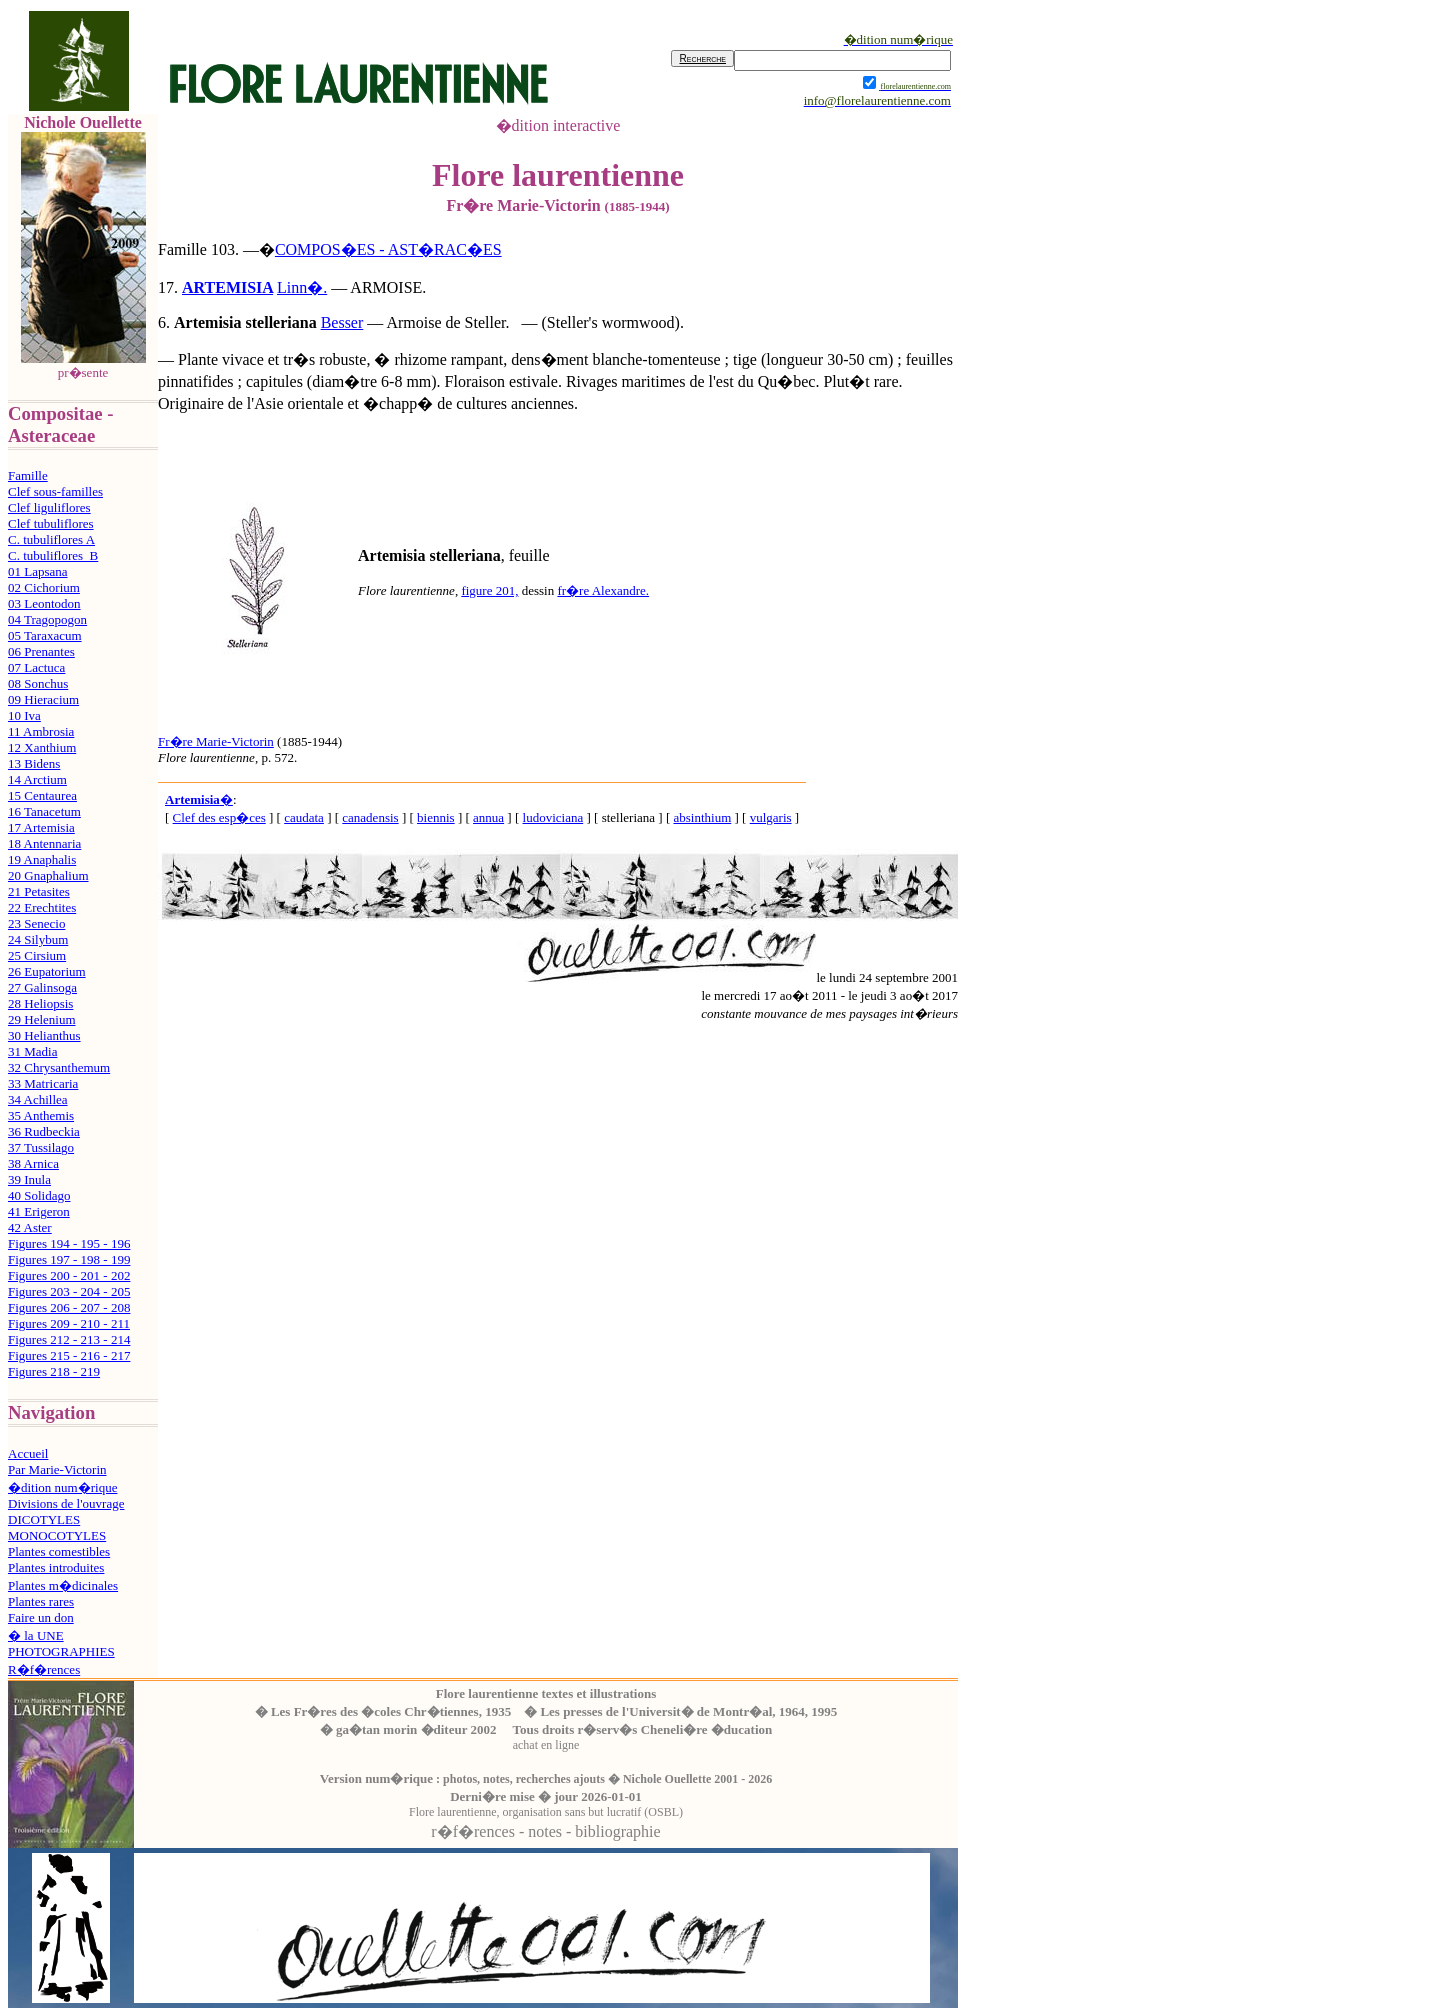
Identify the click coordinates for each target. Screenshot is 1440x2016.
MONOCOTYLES (57, 1535)
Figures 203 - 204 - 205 (69, 1291)
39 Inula (29, 1179)
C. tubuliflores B (53, 555)
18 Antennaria (44, 843)
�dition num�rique (62, 1487)
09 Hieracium (43, 699)
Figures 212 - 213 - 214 (69, 1339)
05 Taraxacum (45, 635)
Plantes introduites (56, 1567)
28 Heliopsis (40, 1003)
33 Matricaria (43, 1083)
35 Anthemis (41, 1115)
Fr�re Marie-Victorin (216, 741)
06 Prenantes (41, 651)
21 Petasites (39, 891)
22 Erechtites (42, 907)
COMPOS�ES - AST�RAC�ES (388, 249)
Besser (342, 322)
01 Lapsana (38, 571)
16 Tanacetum (44, 811)
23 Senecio (36, 923)
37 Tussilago (41, 1147)
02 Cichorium (44, 587)
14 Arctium (37, 779)
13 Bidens (34, 763)
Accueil (28, 1453)
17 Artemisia (41, 827)
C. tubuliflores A (51, 539)
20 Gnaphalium (48, 875)
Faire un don (41, 1617)
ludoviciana (553, 817)
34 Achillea (38, 1099)
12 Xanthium (42, 747)
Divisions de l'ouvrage (66, 1503)
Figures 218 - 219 (54, 1371)
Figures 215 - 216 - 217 (69, 1355)
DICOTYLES (44, 1519)
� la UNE (36, 1635)
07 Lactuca (36, 667)
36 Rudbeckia (44, 1131)
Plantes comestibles (59, 1551)
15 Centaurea (42, 795)
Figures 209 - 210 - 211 (69, 1323)
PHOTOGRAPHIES (61, 1651)
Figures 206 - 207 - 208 (69, 1307)
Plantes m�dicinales (63, 1585)
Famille (28, 475)
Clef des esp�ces (219, 817)
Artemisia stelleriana (245, 322)
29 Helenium (42, 1019)
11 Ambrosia (41, 731)
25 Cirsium (37, 955)
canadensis (370, 817)
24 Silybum (38, 939)
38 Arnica (33, 1163)
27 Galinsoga (42, 987)
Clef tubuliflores (51, 523)
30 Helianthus (44, 1035)
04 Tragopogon (47, 619)
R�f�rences (44, 1669)
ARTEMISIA (227, 287)
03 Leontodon (44, 603)
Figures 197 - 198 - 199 (69, 1259)
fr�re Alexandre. (603, 590)
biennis (436, 817)
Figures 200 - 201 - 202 (69, 1275)
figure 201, (489, 590)
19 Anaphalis (42, 859)
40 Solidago (39, 1195)
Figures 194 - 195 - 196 (69, 1243)
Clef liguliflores (49, 507)
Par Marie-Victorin (57, 1469)
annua (488, 817)
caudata (304, 817)
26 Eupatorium (47, 971)
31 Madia (32, 1051)
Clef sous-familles (55, 491)
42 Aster (30, 1227)
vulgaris (771, 817)
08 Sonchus (38, 683)
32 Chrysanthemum (59, 1067)
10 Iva (24, 715)
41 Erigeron (39, 1211)
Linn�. (302, 287)
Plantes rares (41, 1601)
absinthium (702, 817)
